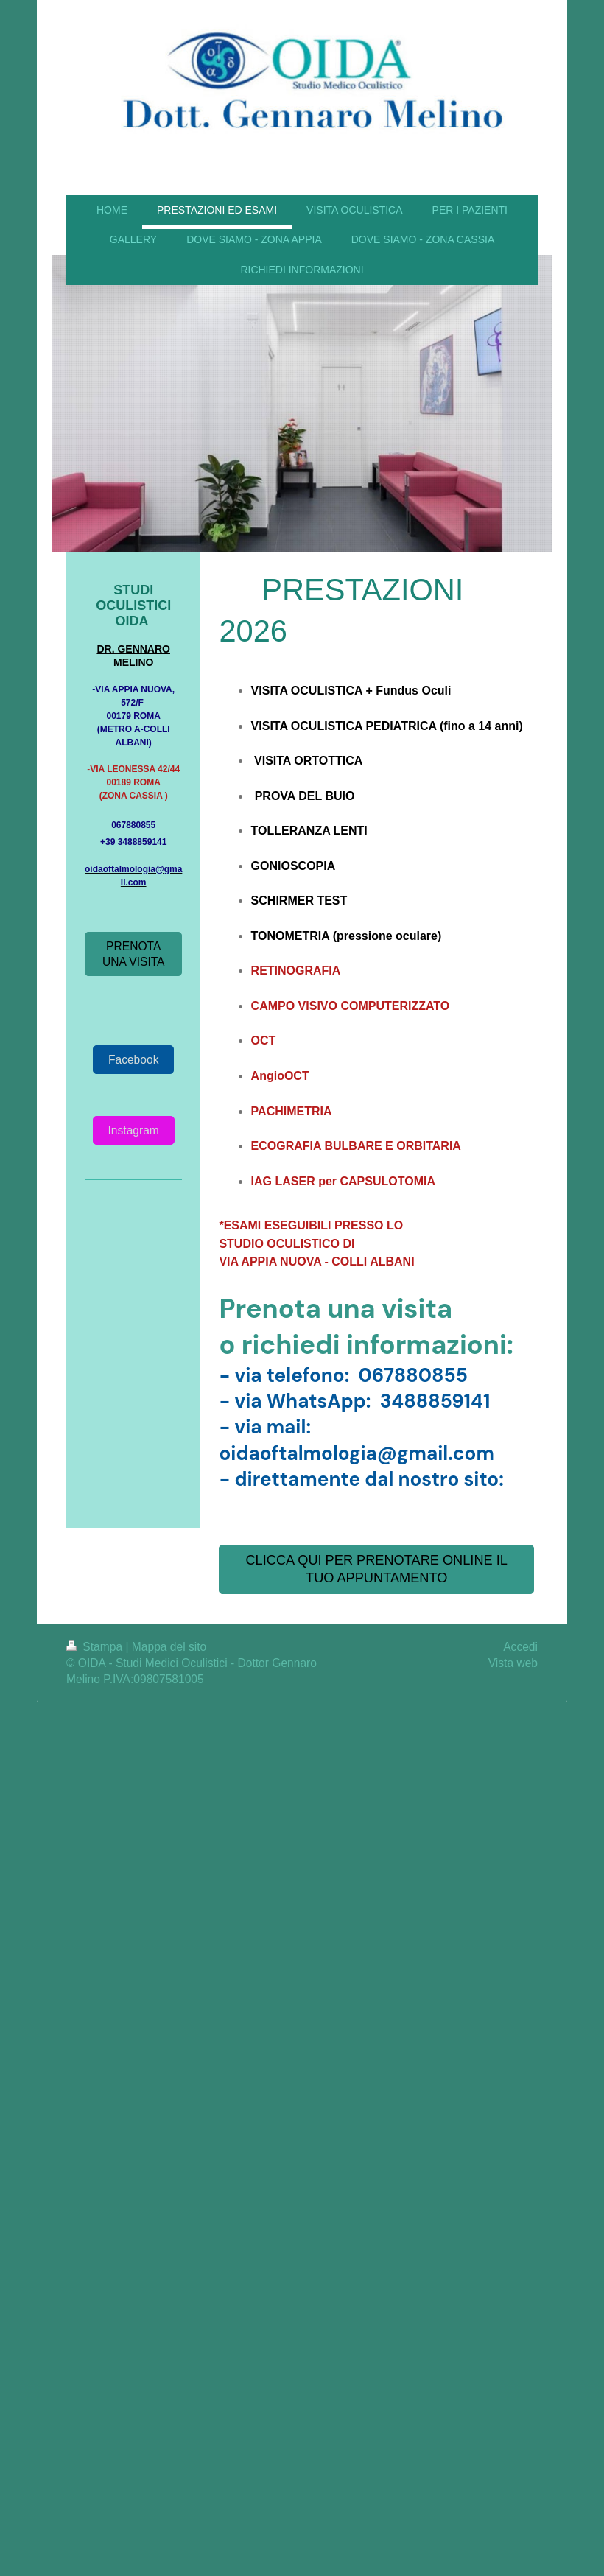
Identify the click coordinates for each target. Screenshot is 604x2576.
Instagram (133, 1130)
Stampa (95, 1646)
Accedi (520, 1646)
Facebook (133, 1059)
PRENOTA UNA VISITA (133, 954)
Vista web (513, 1663)
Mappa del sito (169, 1646)
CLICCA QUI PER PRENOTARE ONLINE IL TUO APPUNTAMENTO (376, 1569)
